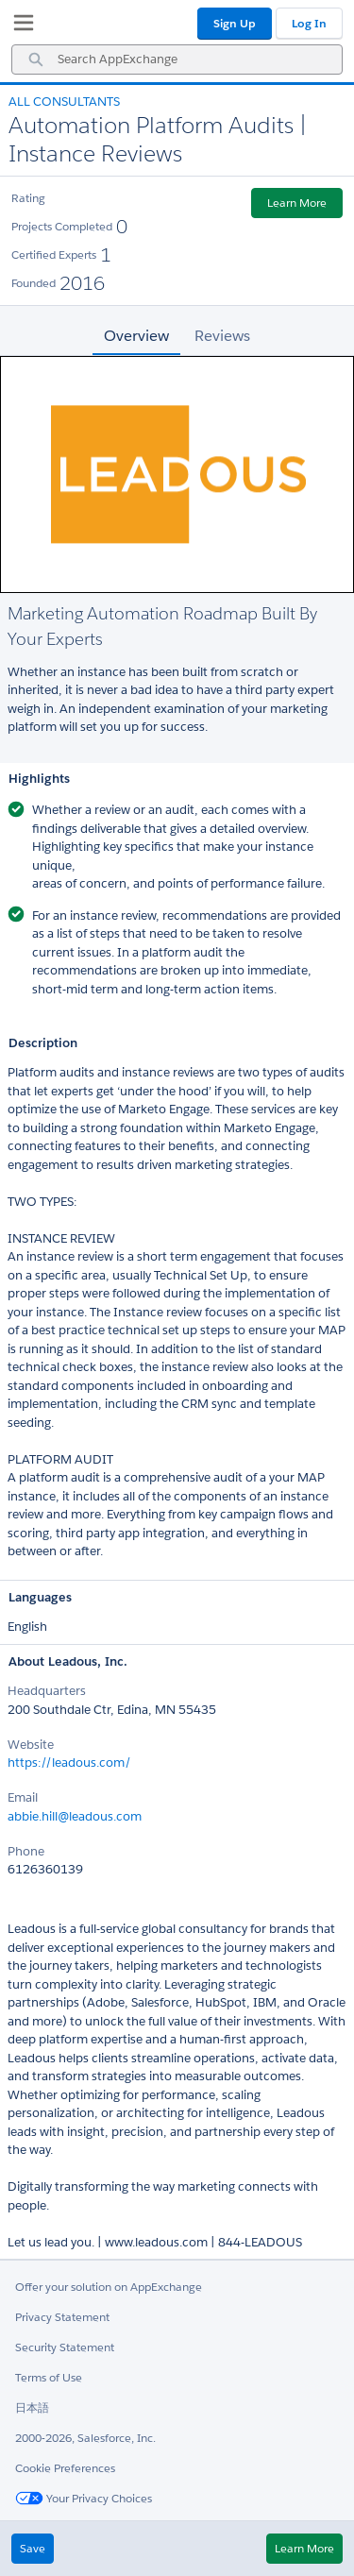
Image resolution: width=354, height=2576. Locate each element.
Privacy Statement (62, 2317)
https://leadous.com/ (69, 1762)
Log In (309, 23)
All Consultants (64, 101)
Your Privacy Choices (83, 2498)
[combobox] (177, 59)
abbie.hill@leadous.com (75, 1816)
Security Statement (64, 2347)
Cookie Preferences (65, 2468)
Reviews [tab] (222, 336)
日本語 (32, 2407)
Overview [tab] (136, 336)
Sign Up (234, 23)
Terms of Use (48, 2377)
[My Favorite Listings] (19, 26)
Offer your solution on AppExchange (108, 2287)
